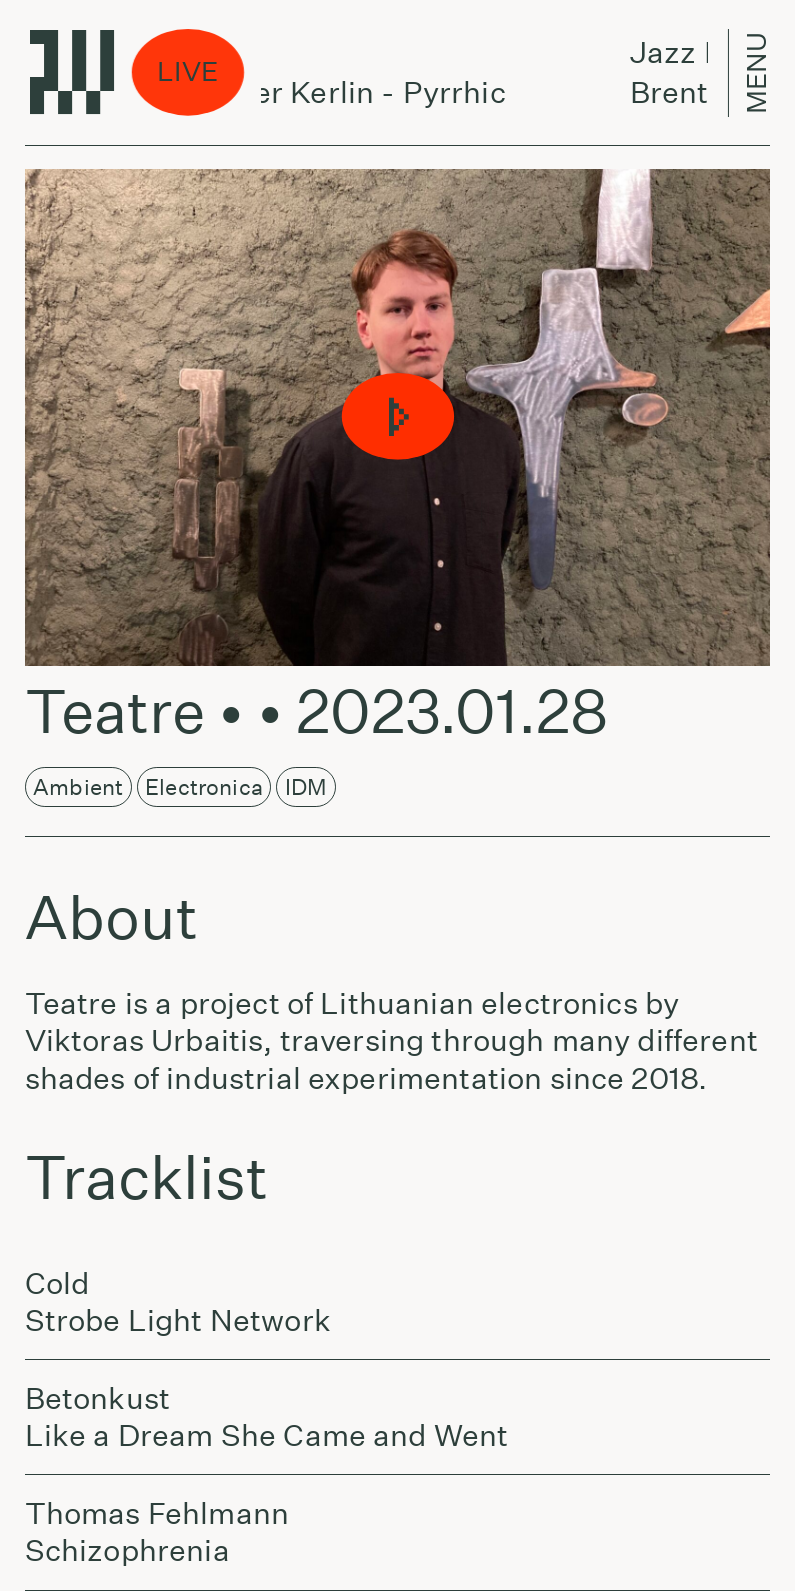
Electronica (204, 787)
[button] (397, 417)
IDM (306, 787)
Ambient (78, 787)
